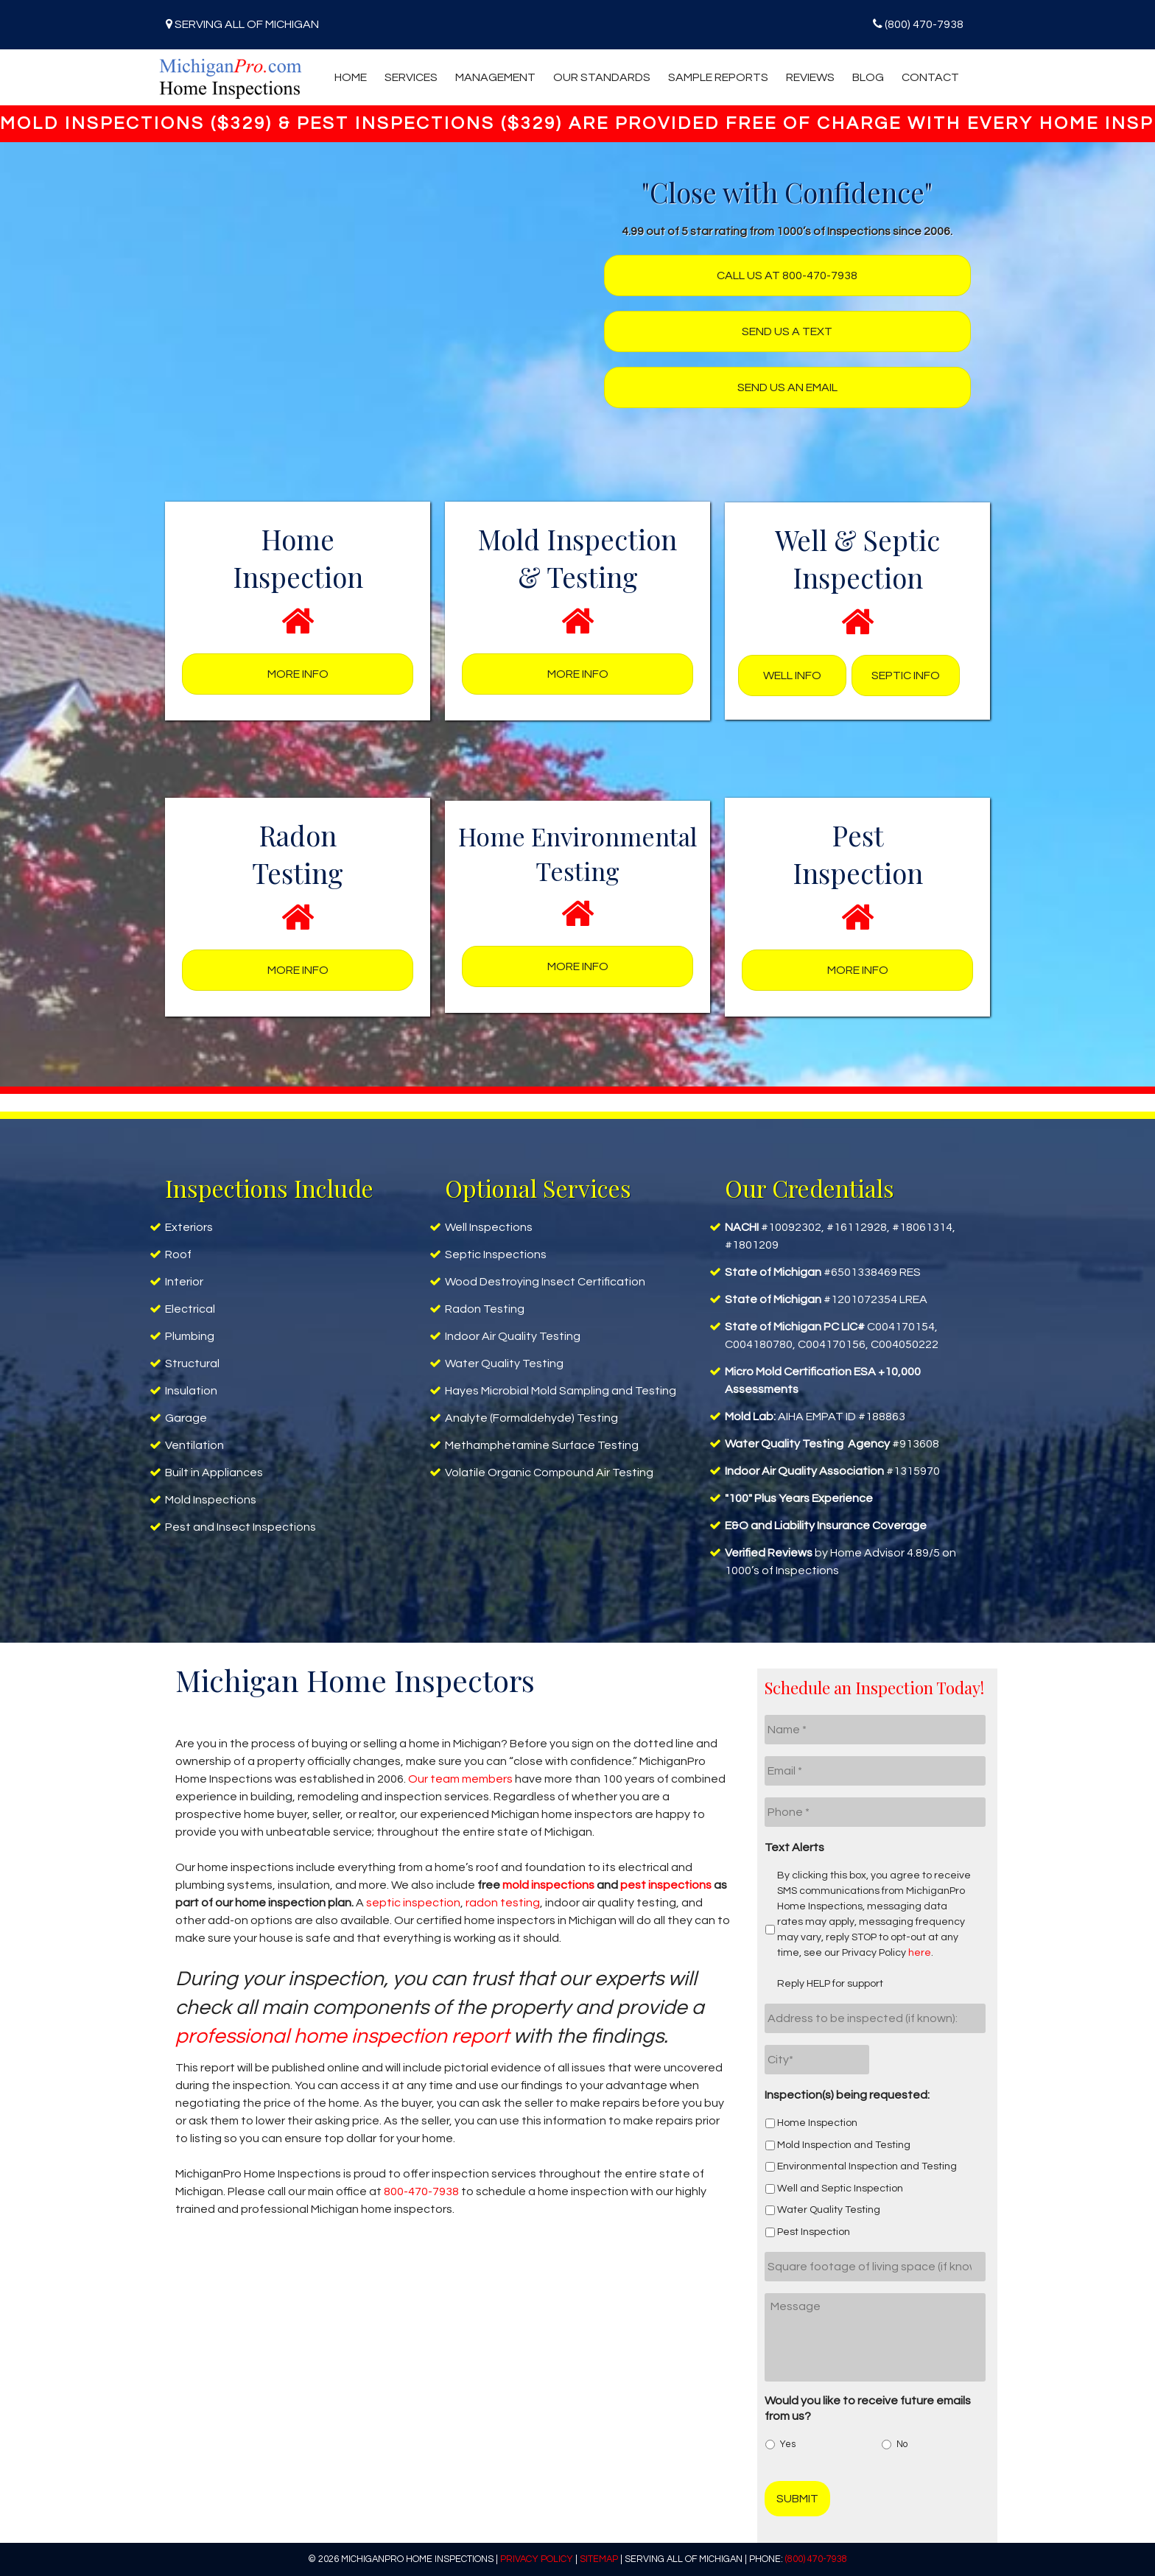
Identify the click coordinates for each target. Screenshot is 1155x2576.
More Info (298, 674)
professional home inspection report (342, 2036)
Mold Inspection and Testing (843, 2145)
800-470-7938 (421, 2191)
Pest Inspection (813, 2232)
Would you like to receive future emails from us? (868, 2408)
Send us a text (787, 331)
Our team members (460, 1779)
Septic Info (905, 675)
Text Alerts (794, 1847)
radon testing (503, 1903)
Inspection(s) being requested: (847, 2095)
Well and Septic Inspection (840, 2188)
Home (350, 77)
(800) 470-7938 (924, 24)
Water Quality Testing (828, 2210)
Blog (868, 77)
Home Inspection (817, 2123)
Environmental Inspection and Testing (867, 2166)
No (902, 2444)
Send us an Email (787, 387)
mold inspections (548, 1885)
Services (411, 77)
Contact (930, 77)
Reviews (810, 77)
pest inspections (666, 1885)
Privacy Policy (536, 2559)
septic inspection (413, 1903)
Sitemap (599, 2559)
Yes (788, 2444)
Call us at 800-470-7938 (787, 275)
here (919, 1953)
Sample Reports (718, 77)
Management (495, 77)
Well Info (792, 675)
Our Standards (601, 77)
